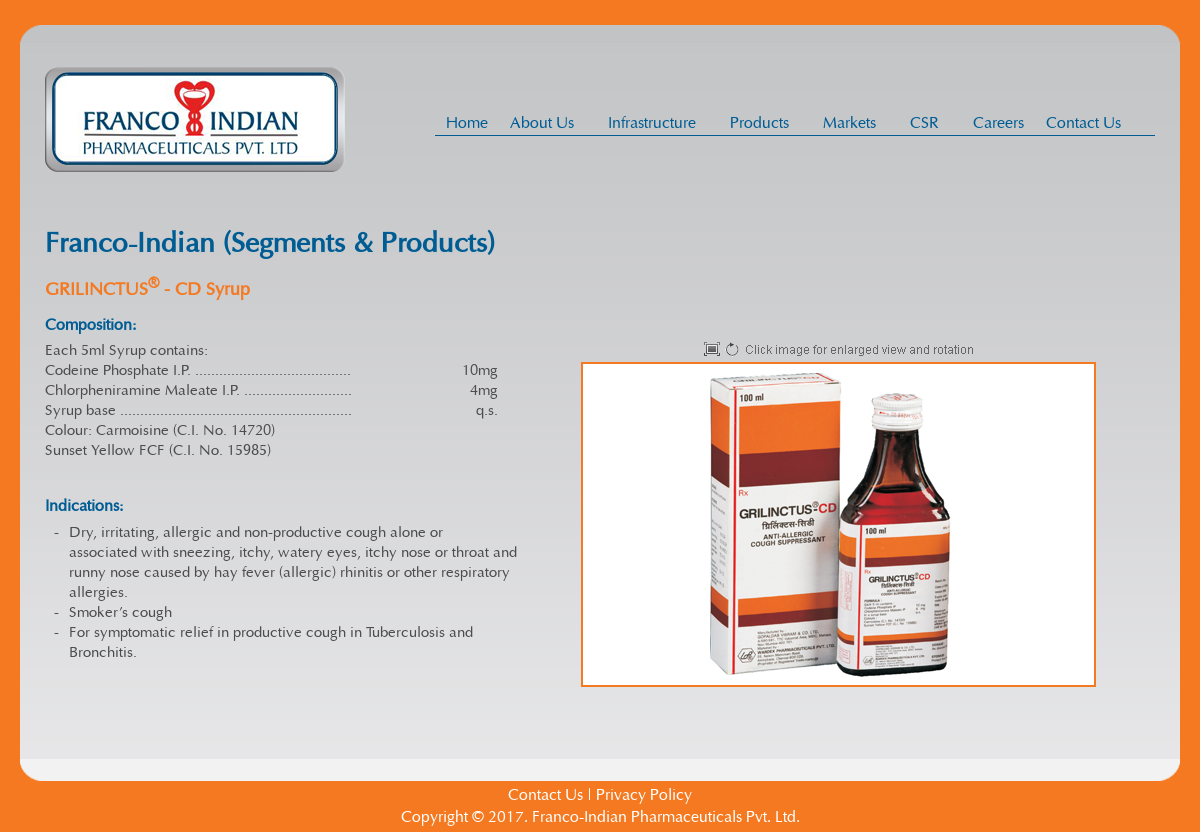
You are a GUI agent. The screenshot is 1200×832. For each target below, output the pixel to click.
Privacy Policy (644, 795)
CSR (930, 123)
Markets (855, 123)
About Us (547, 123)
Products (765, 123)
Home (467, 123)
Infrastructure (657, 123)
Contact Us (1083, 123)
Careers (998, 123)
